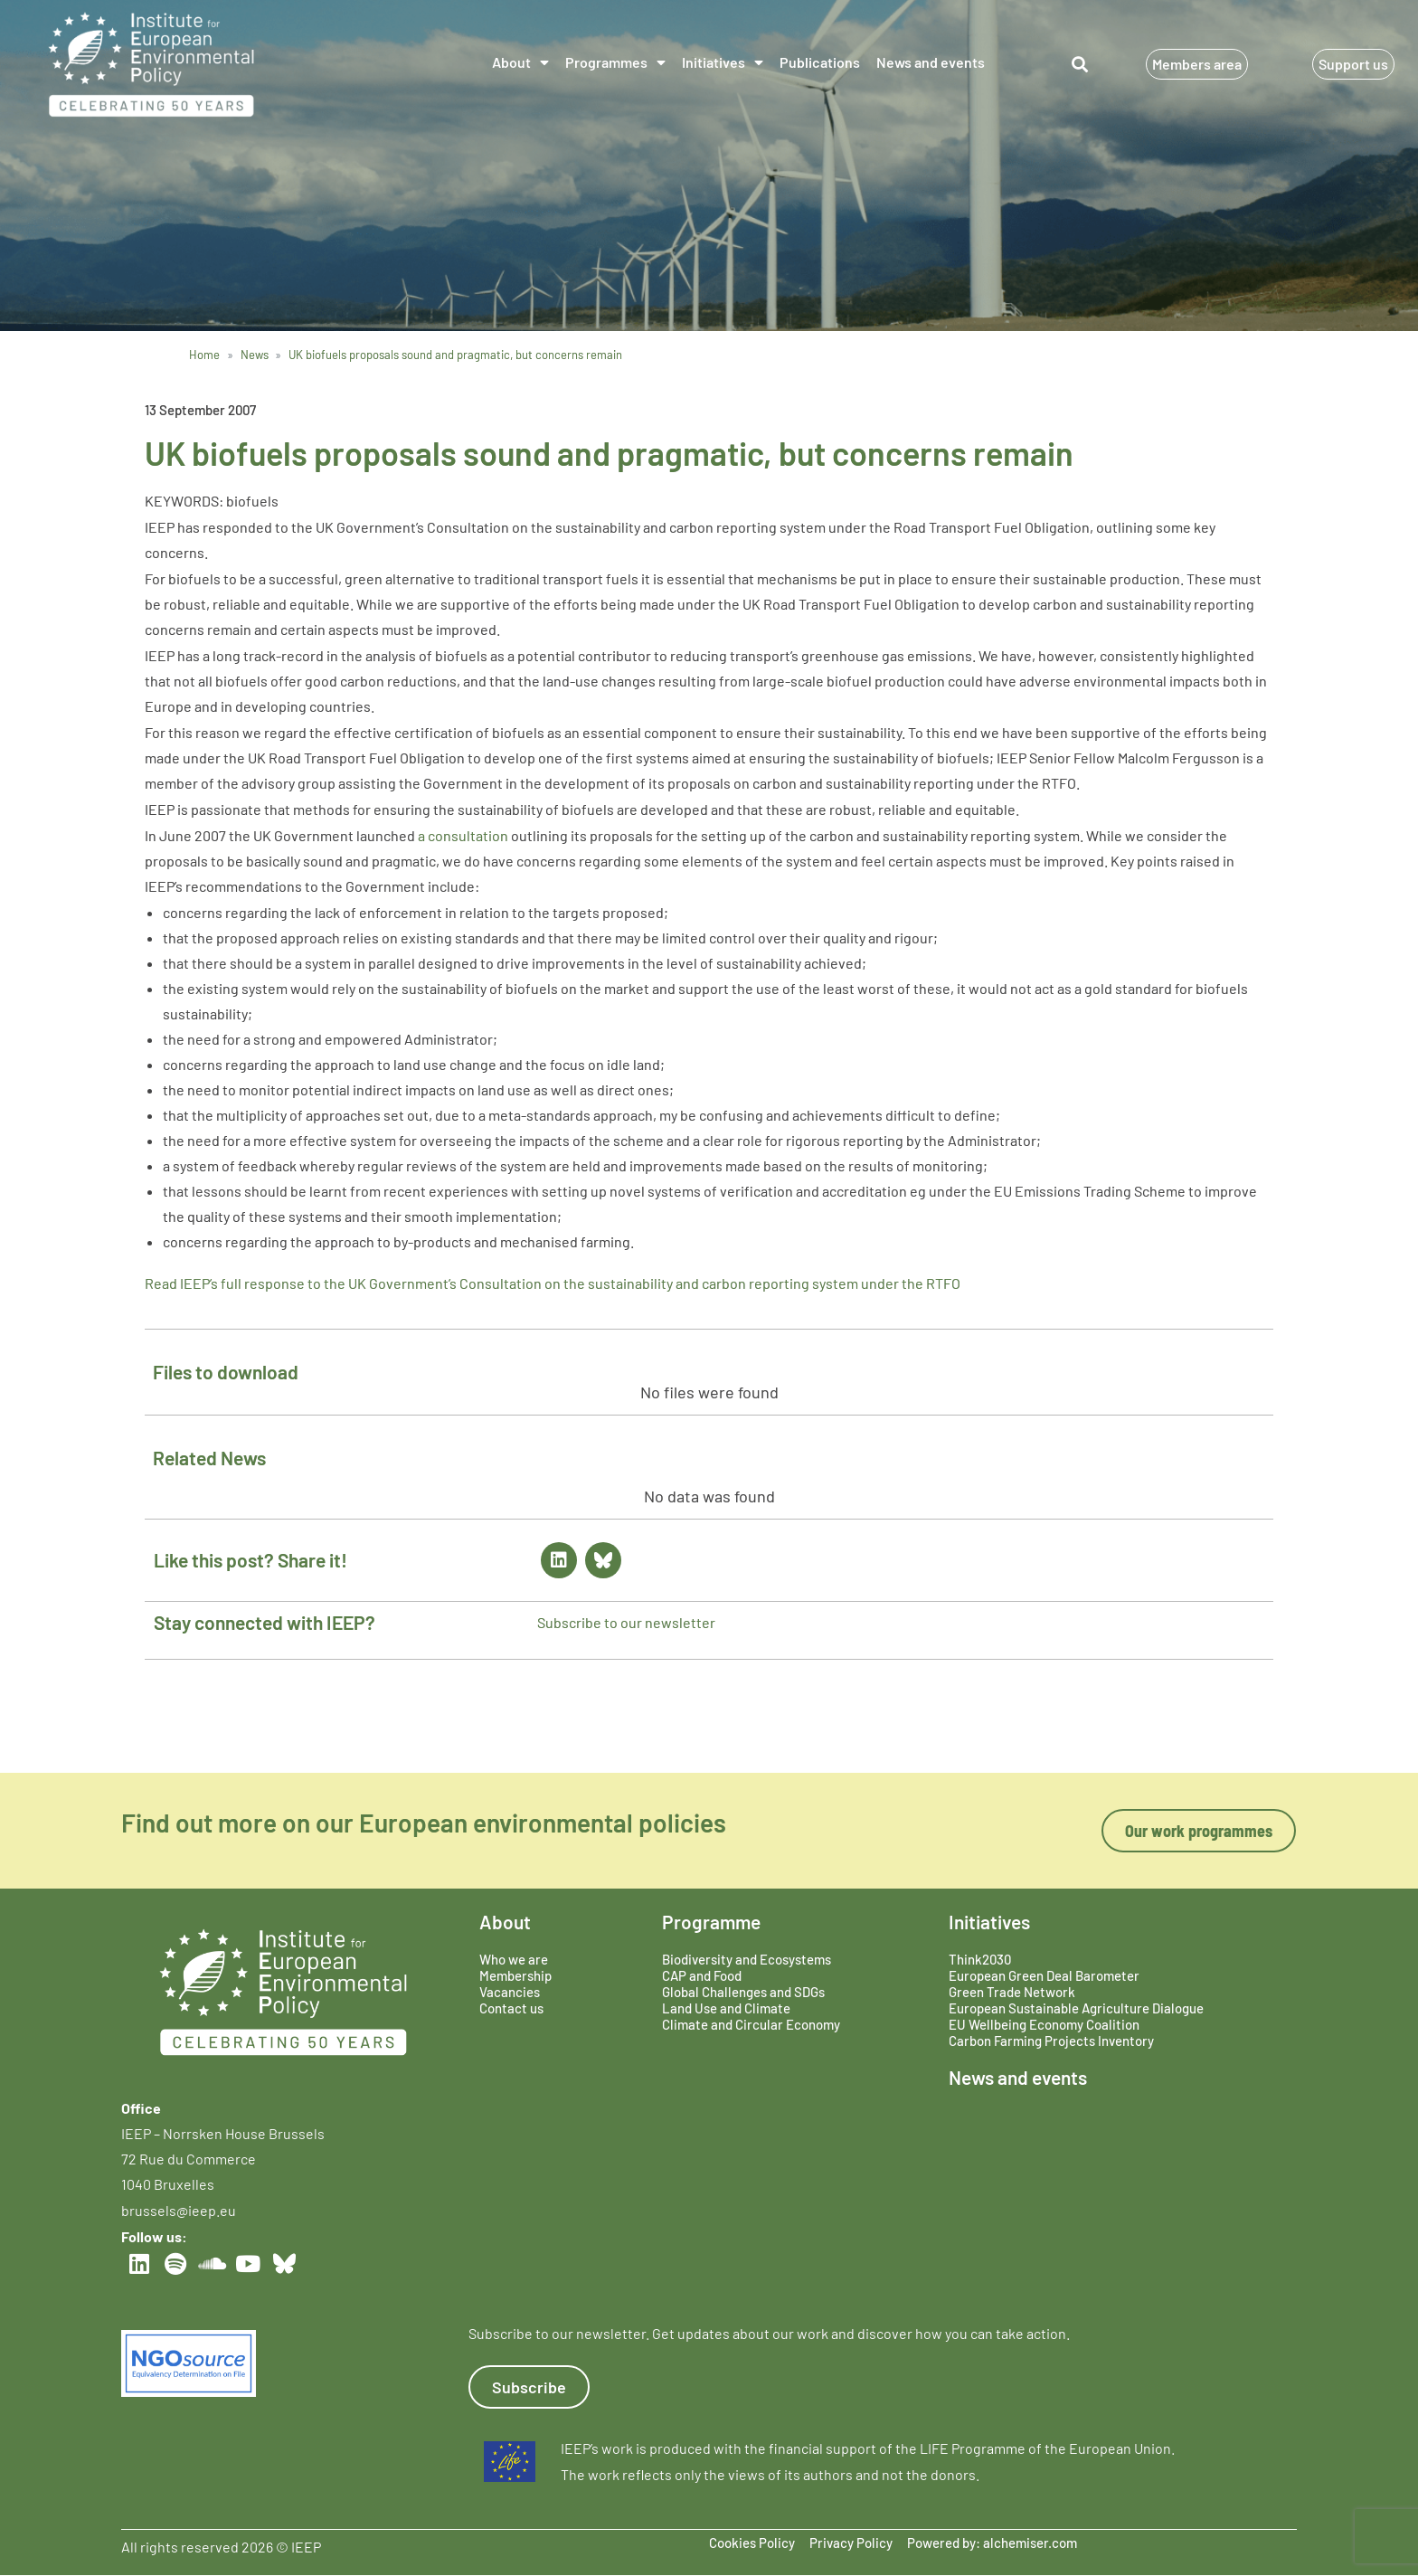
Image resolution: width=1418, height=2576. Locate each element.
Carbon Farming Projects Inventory (1051, 2040)
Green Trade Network (1012, 1992)
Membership (515, 1975)
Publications (820, 62)
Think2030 (980, 1959)
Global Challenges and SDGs (743, 1992)
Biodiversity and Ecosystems (746, 1959)
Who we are (513, 1959)
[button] (1080, 65)
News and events (930, 62)
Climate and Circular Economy (751, 2024)
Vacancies (509, 1992)
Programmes (615, 62)
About (520, 62)
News (255, 354)
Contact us (511, 2008)
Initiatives (722, 62)
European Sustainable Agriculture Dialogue (1076, 2008)
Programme (711, 1921)
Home (204, 354)
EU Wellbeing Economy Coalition (1044, 2024)
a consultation (463, 835)
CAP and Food (702, 1975)
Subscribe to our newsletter (626, 1622)
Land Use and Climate (726, 2008)
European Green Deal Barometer (1044, 1975)
